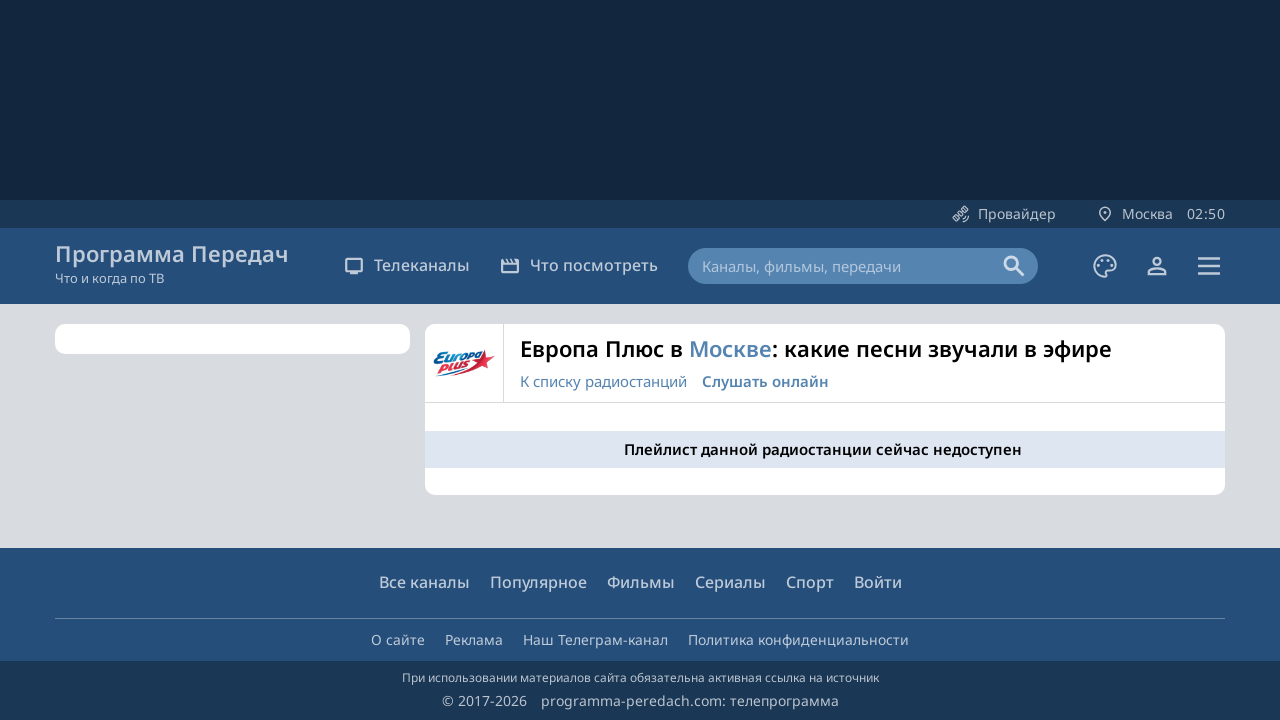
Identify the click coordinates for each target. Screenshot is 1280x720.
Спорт (810, 582)
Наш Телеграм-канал (595, 639)
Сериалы (730, 582)
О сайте (398, 639)
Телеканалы (407, 265)
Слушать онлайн (765, 381)
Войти (878, 582)
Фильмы (641, 582)
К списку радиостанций (603, 381)
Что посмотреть (579, 265)
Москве (730, 348)
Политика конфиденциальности (798, 639)
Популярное (538, 582)
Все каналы (424, 582)
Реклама (474, 639)
